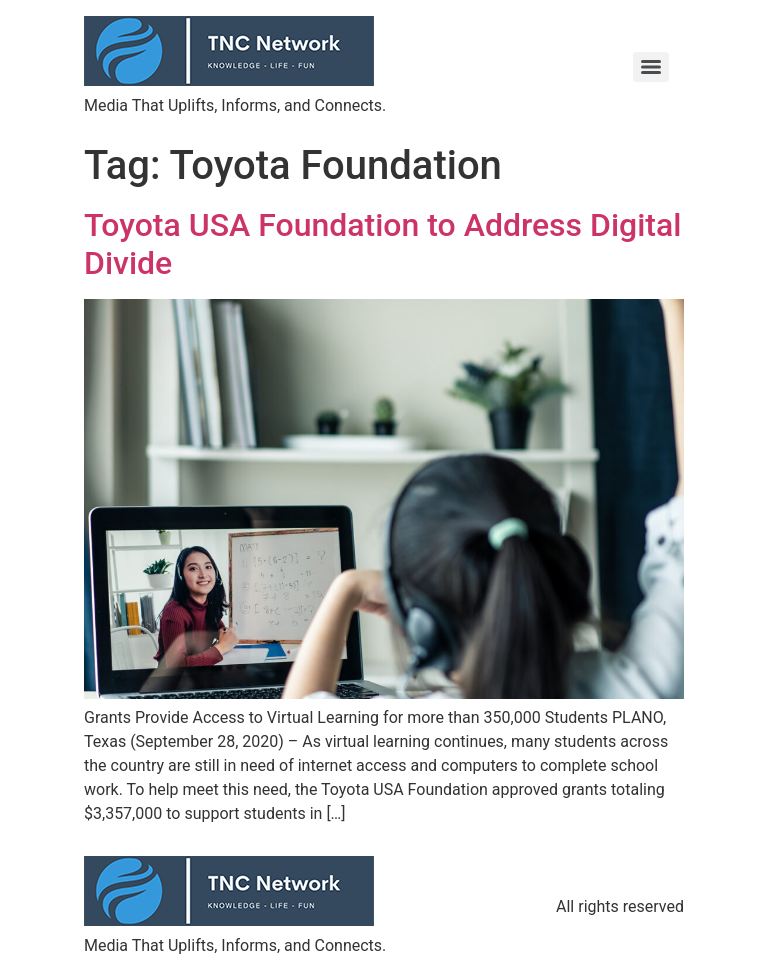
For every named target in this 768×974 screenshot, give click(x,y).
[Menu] (651, 67)
